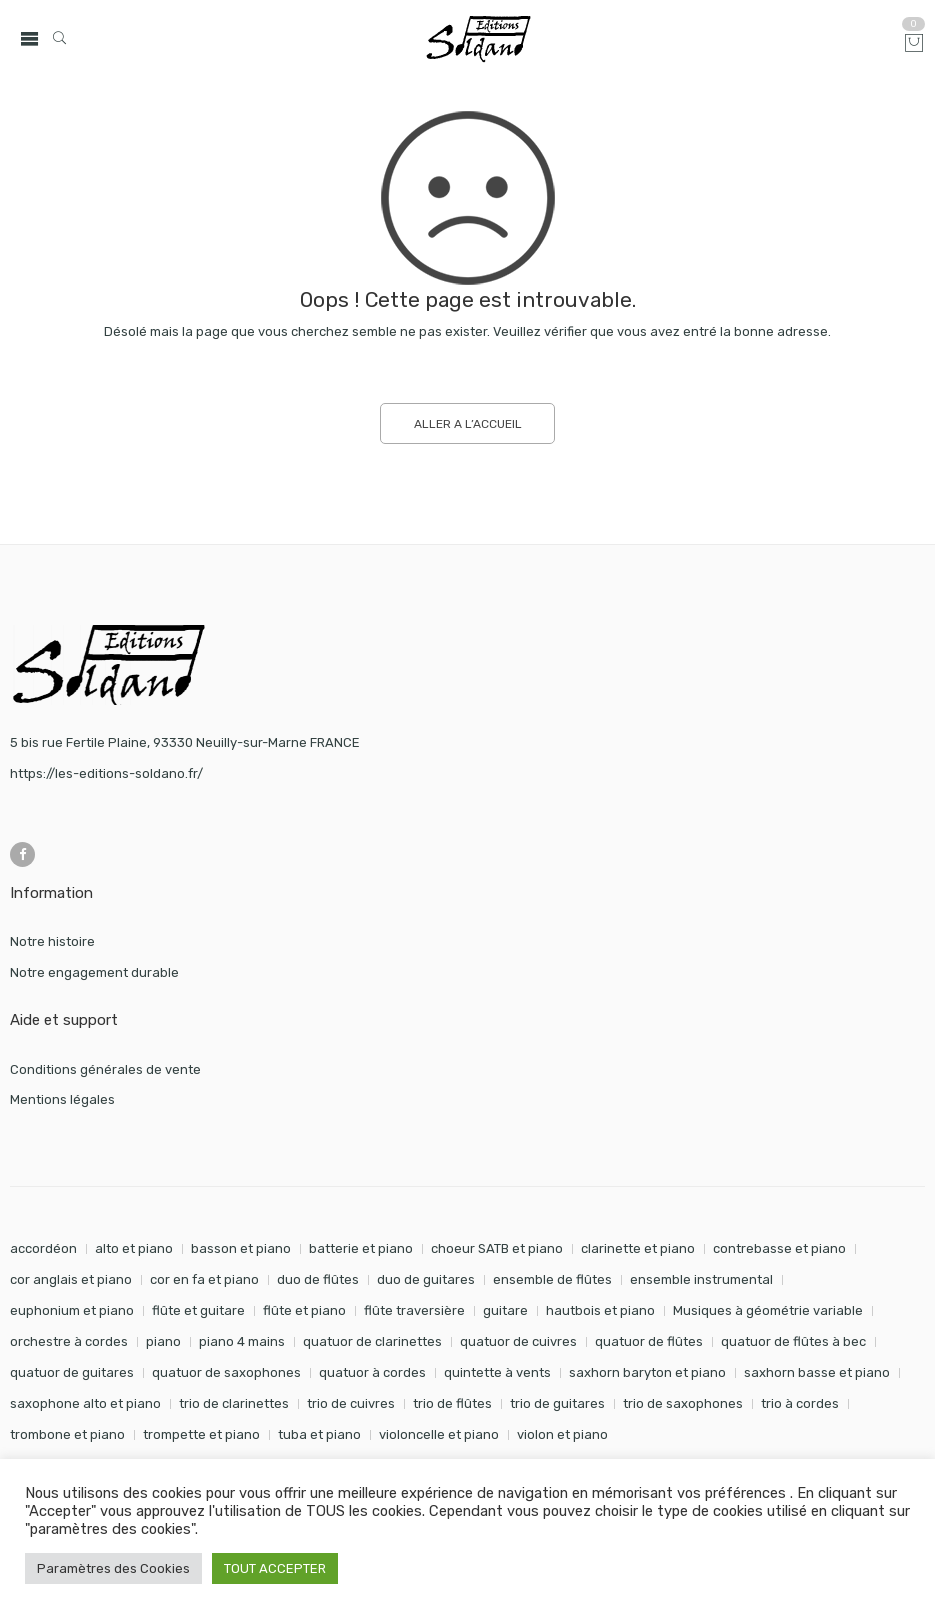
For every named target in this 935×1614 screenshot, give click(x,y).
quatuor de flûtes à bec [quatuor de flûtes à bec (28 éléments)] (793, 1341)
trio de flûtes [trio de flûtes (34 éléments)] (452, 1403)
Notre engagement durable (94, 972)
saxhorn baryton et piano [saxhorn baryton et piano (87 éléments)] (647, 1372)
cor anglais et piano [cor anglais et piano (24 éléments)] (71, 1279)
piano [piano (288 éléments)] (163, 1341)
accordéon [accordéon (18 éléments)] (43, 1248)
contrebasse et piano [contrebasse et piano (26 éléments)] (779, 1248)
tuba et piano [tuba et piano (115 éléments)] (319, 1434)
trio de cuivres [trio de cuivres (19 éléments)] (351, 1403)
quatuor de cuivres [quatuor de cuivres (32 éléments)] (518, 1341)
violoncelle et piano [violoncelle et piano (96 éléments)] (439, 1434)
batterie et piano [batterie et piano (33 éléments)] (361, 1248)
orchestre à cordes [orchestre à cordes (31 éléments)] (69, 1341)
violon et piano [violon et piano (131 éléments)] (562, 1434)
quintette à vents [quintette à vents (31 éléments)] (497, 1372)
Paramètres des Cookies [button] (113, 1568)
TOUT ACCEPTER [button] (275, 1568)
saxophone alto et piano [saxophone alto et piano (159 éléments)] (85, 1403)
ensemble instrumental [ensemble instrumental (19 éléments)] (701, 1279)
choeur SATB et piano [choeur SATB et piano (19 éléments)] (497, 1248)
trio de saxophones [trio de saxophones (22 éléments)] (683, 1403)
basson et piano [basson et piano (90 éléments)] (241, 1248)
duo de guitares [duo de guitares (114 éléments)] (426, 1279)
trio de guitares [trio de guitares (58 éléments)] (557, 1403)
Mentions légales (62, 1099)
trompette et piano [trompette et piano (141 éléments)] (201, 1434)
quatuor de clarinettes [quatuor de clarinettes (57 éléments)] (372, 1341)
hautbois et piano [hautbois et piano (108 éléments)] (600, 1310)
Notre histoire (52, 941)
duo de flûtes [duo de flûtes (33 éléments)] (318, 1279)
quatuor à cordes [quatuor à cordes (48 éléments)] (372, 1372)
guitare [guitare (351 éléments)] (505, 1310)
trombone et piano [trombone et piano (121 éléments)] (67, 1434)
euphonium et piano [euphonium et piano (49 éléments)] (72, 1310)
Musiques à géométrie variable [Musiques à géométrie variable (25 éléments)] (768, 1310)
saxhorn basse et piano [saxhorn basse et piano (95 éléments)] (817, 1372)
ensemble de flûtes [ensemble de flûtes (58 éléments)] (552, 1279)
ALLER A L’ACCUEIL (468, 424)
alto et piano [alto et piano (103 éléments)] (134, 1248)
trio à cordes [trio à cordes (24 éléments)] (800, 1403)
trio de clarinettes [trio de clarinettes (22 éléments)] (234, 1403)
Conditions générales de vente (105, 1069)
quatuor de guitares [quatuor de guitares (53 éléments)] (72, 1372)
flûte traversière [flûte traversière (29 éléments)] (414, 1310)
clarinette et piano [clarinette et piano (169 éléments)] (638, 1248)
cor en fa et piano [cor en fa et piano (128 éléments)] (204, 1279)
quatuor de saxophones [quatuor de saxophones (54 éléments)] (226, 1372)
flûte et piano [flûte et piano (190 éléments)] (304, 1310)
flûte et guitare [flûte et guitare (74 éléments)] (198, 1310)
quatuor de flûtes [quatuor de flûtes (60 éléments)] (649, 1341)
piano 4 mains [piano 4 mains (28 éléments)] (242, 1341)
